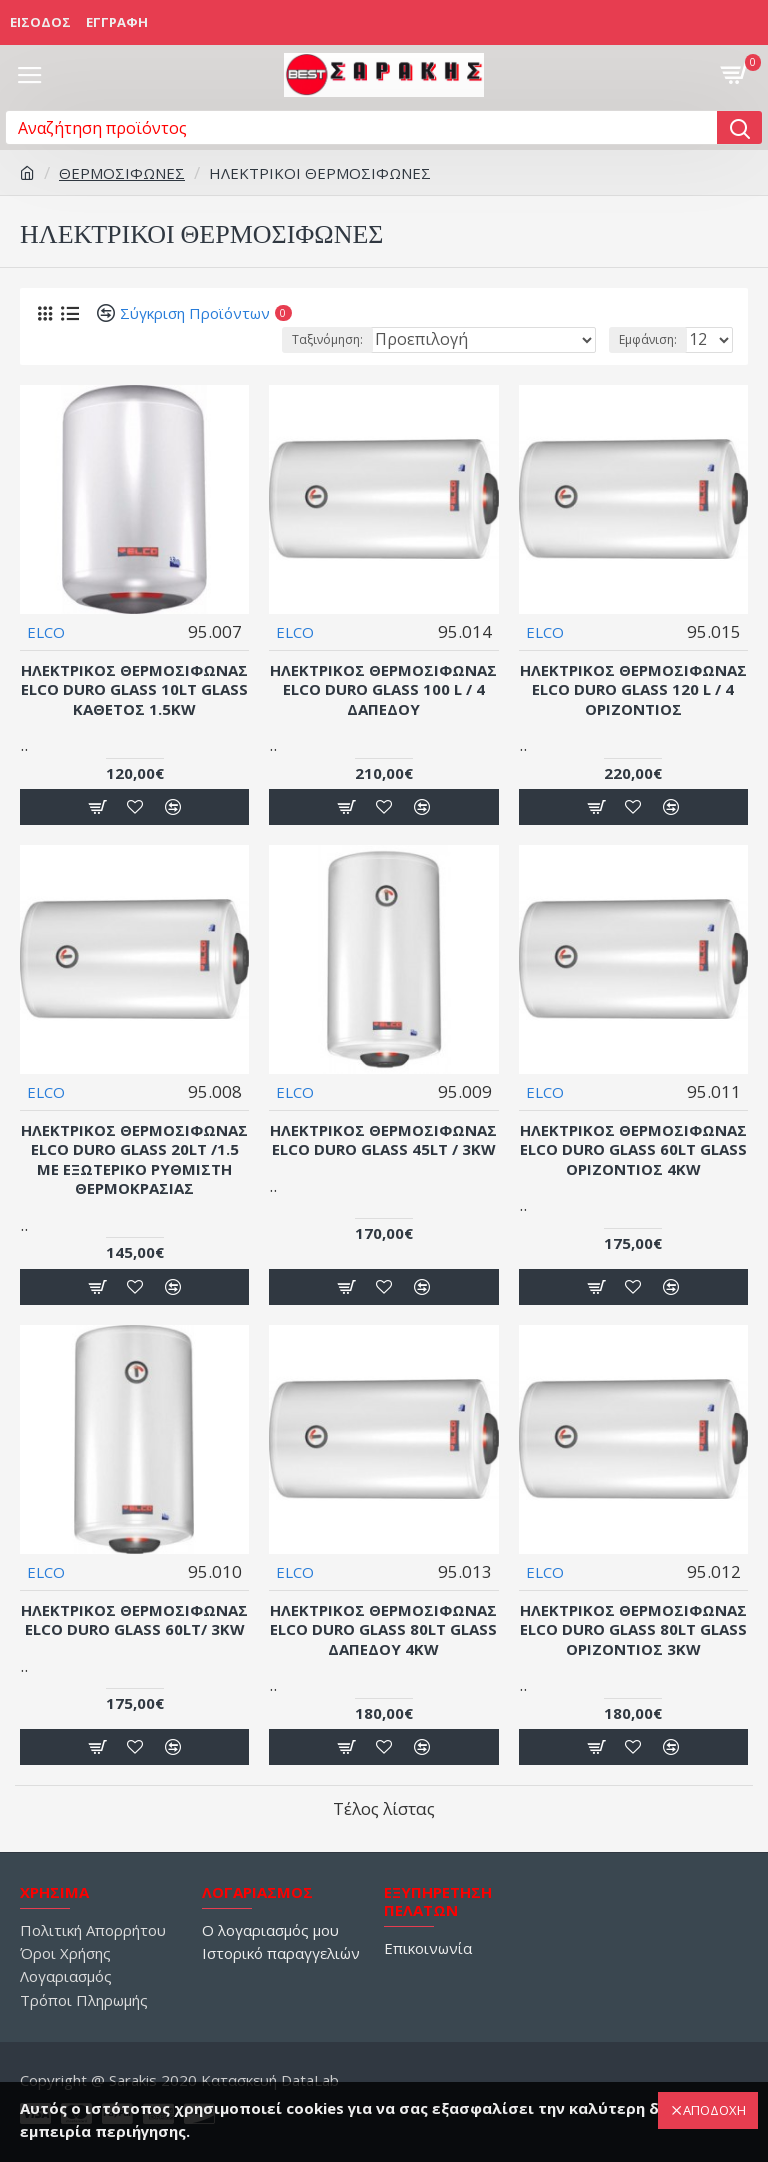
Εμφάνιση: (648, 339)
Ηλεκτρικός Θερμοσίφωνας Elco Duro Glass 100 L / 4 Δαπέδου (383, 690)
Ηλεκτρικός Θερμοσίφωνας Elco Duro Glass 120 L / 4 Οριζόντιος (633, 690)
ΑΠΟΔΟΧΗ (714, 2110)
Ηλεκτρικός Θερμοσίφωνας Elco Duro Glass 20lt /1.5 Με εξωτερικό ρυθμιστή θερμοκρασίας (134, 1160)
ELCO (46, 632)
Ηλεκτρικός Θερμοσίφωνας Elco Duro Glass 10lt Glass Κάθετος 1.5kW (134, 690)
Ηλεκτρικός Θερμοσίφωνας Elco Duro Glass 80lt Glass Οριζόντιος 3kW (633, 1630)
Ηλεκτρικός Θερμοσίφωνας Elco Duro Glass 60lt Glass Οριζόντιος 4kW (633, 1150)
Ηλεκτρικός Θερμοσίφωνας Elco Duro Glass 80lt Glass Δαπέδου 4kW (383, 1630)
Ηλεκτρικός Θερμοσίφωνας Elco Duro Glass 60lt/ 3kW (134, 1620)
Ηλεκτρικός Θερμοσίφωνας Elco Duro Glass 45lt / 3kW (383, 1140)
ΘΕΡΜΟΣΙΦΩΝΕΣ (122, 173)
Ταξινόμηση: (327, 339)
